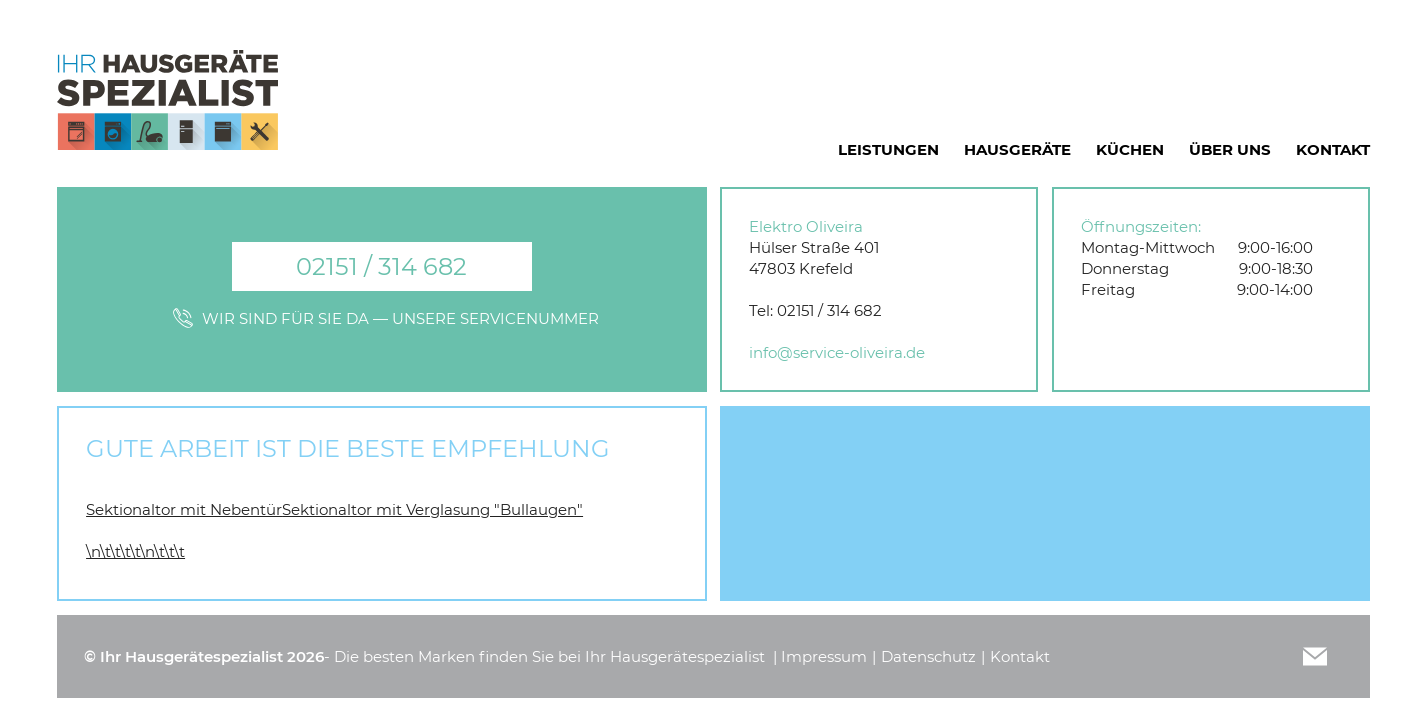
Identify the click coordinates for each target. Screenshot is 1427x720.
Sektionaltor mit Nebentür (184, 509)
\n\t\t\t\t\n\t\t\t (135, 551)
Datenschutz (928, 656)
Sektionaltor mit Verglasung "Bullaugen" (432, 509)
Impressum (824, 656)
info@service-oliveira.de (837, 352)
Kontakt (1020, 656)
